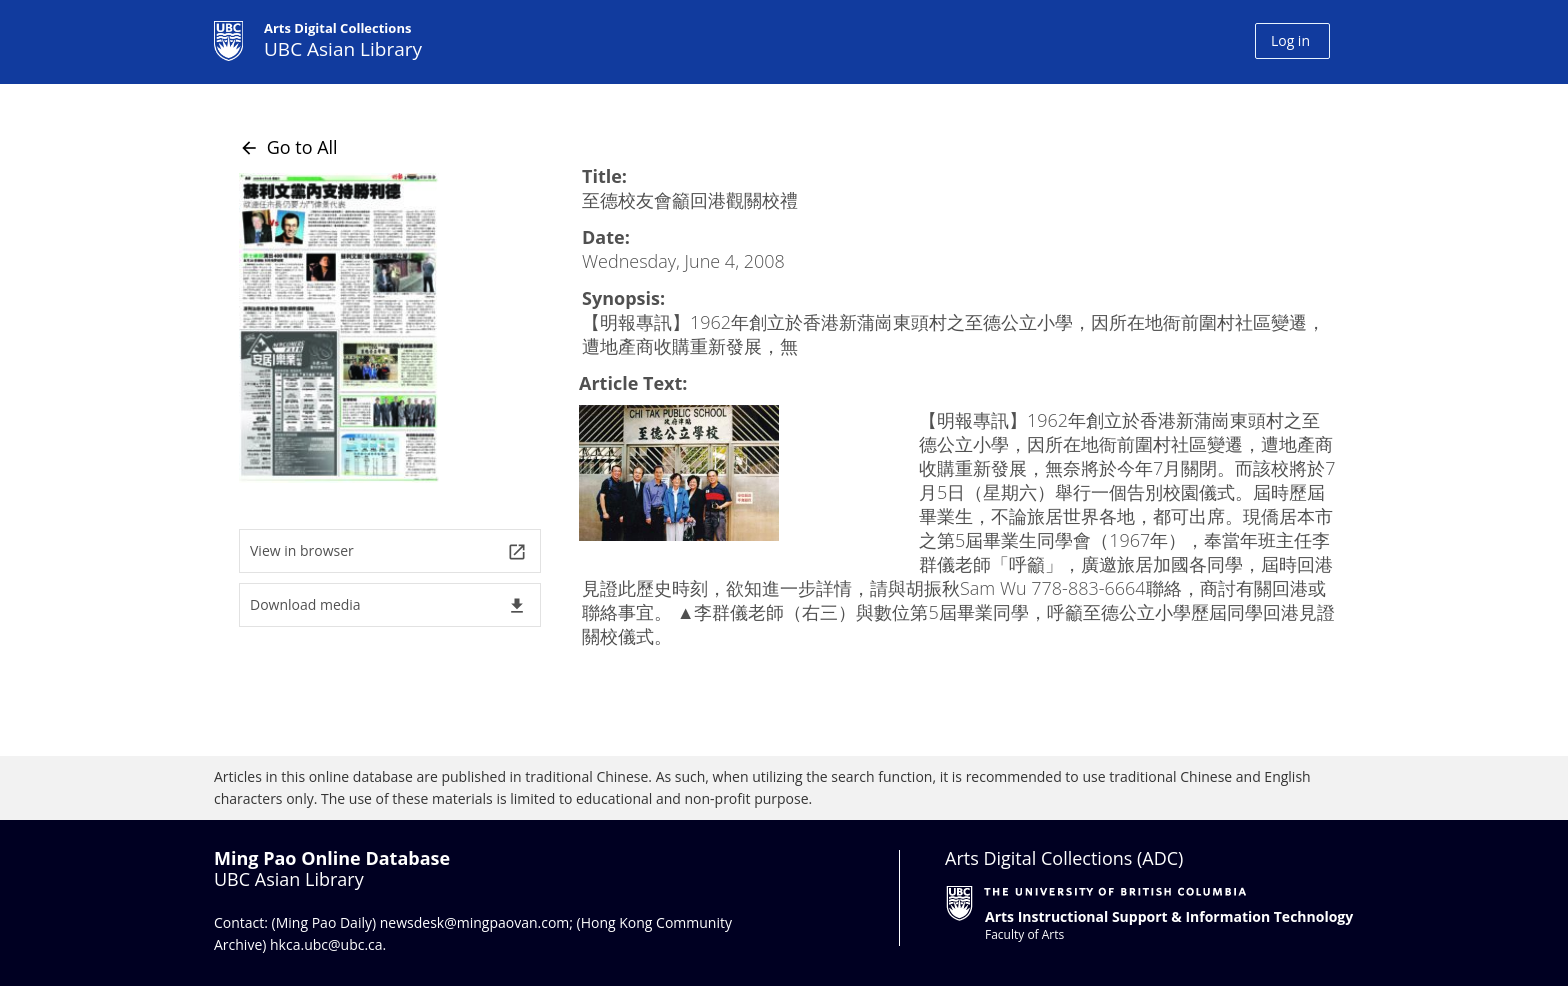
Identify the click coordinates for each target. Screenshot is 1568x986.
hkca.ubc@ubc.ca (326, 944)
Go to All (288, 147)
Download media (388, 605)
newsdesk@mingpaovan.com (475, 922)
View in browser (388, 551)
